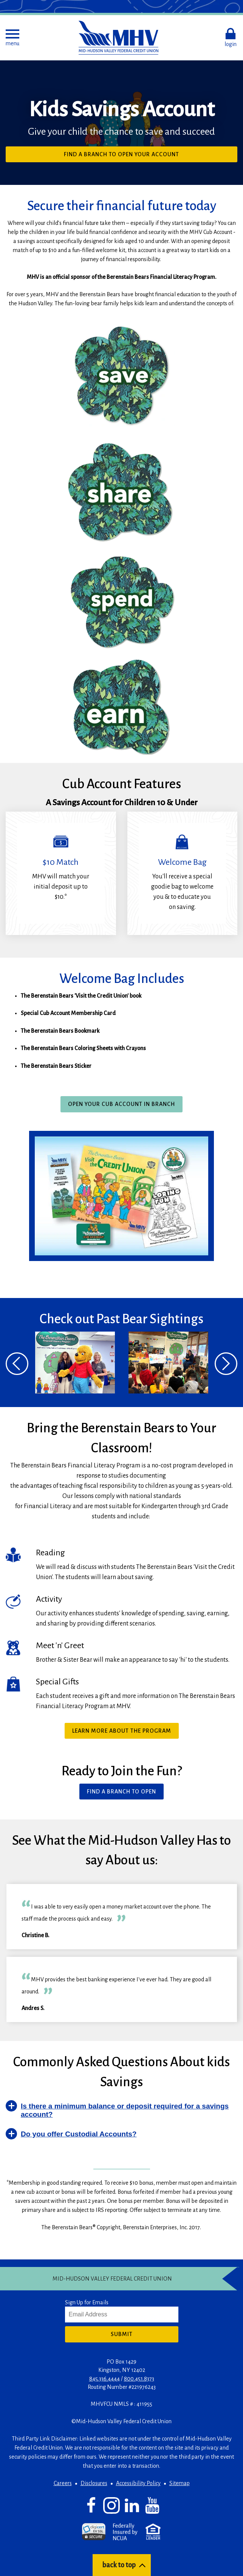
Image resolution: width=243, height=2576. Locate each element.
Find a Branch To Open (121, 1792)
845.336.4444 (104, 2379)
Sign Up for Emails (86, 2302)
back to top (119, 2565)
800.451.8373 (139, 2379)
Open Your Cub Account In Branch (121, 1104)
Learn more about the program (121, 1731)
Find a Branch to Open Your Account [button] (121, 154)
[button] (12, 38)
